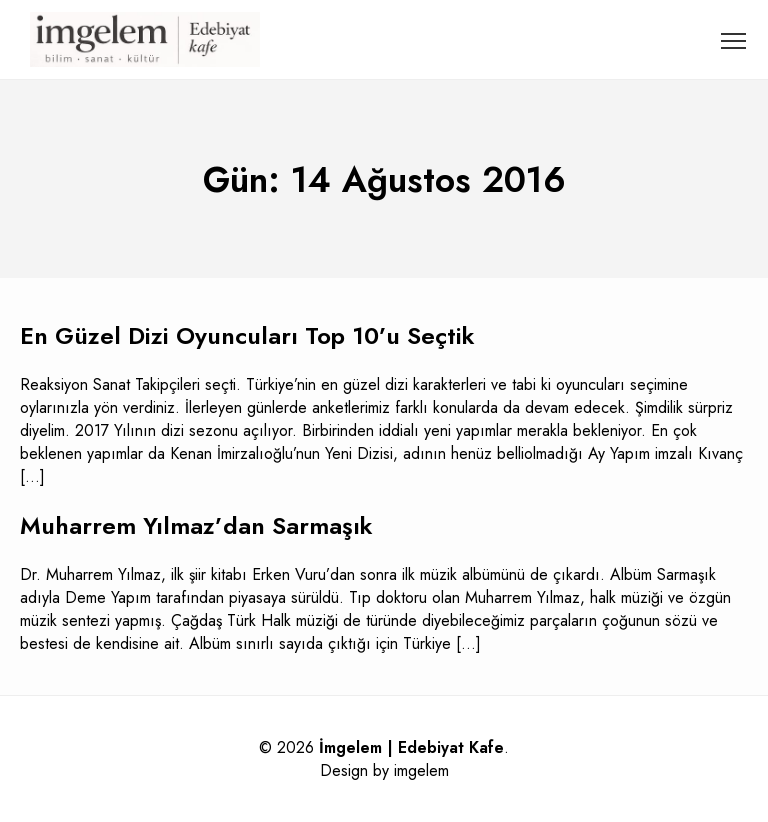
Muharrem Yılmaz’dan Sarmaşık (196, 525)
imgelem (421, 770)
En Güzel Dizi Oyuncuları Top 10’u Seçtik (247, 335)
